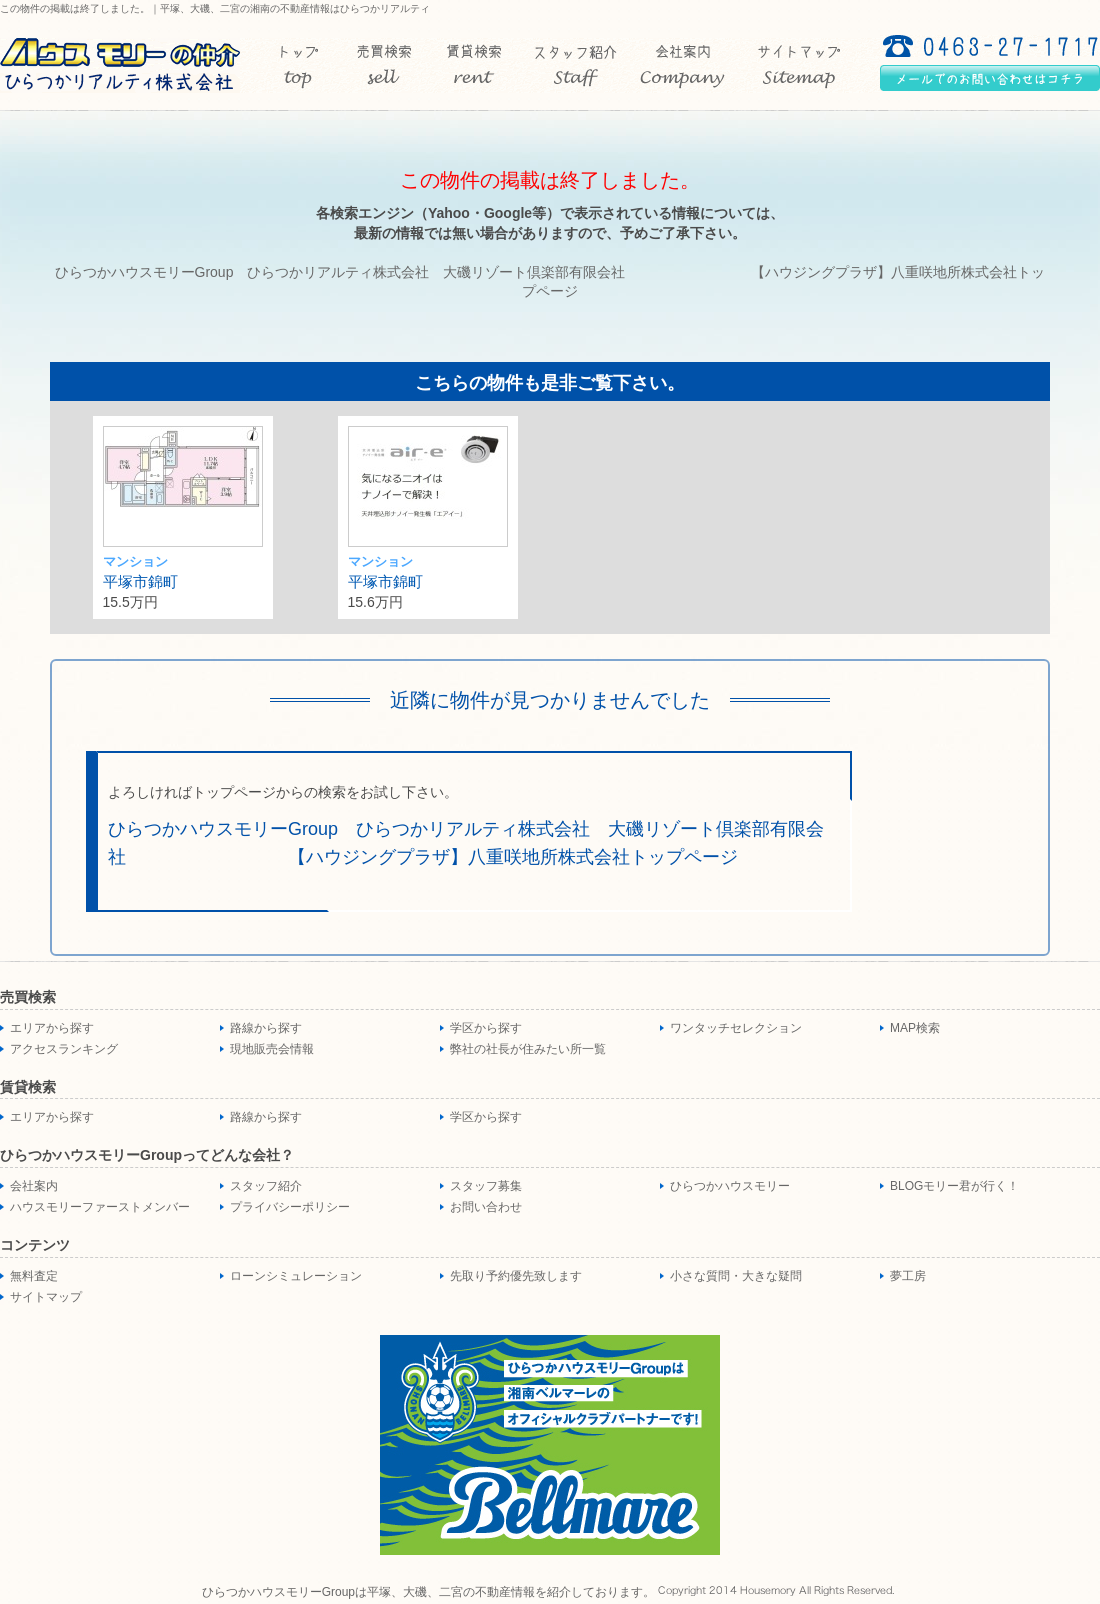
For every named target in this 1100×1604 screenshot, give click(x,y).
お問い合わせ (486, 1207)
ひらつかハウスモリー (730, 1186)
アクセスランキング (64, 1049)
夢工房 (908, 1276)
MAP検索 (915, 1028)
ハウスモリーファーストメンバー (100, 1207)
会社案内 (34, 1186)
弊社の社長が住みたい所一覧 (528, 1049)
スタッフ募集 (486, 1186)
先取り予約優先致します (516, 1276)
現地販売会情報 (272, 1049)
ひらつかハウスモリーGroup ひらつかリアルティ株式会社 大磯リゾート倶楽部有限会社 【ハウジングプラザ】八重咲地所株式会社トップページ (465, 843)
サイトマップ (46, 1297)
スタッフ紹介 (266, 1186)
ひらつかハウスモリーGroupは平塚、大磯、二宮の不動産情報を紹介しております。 (428, 1592)
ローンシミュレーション (296, 1276)
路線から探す (266, 1028)
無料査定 (34, 1276)
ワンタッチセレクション (736, 1028)
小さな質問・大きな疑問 (736, 1276)
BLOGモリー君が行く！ (954, 1186)
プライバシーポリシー (290, 1207)
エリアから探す (52, 1028)
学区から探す (486, 1028)
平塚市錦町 (140, 581)
